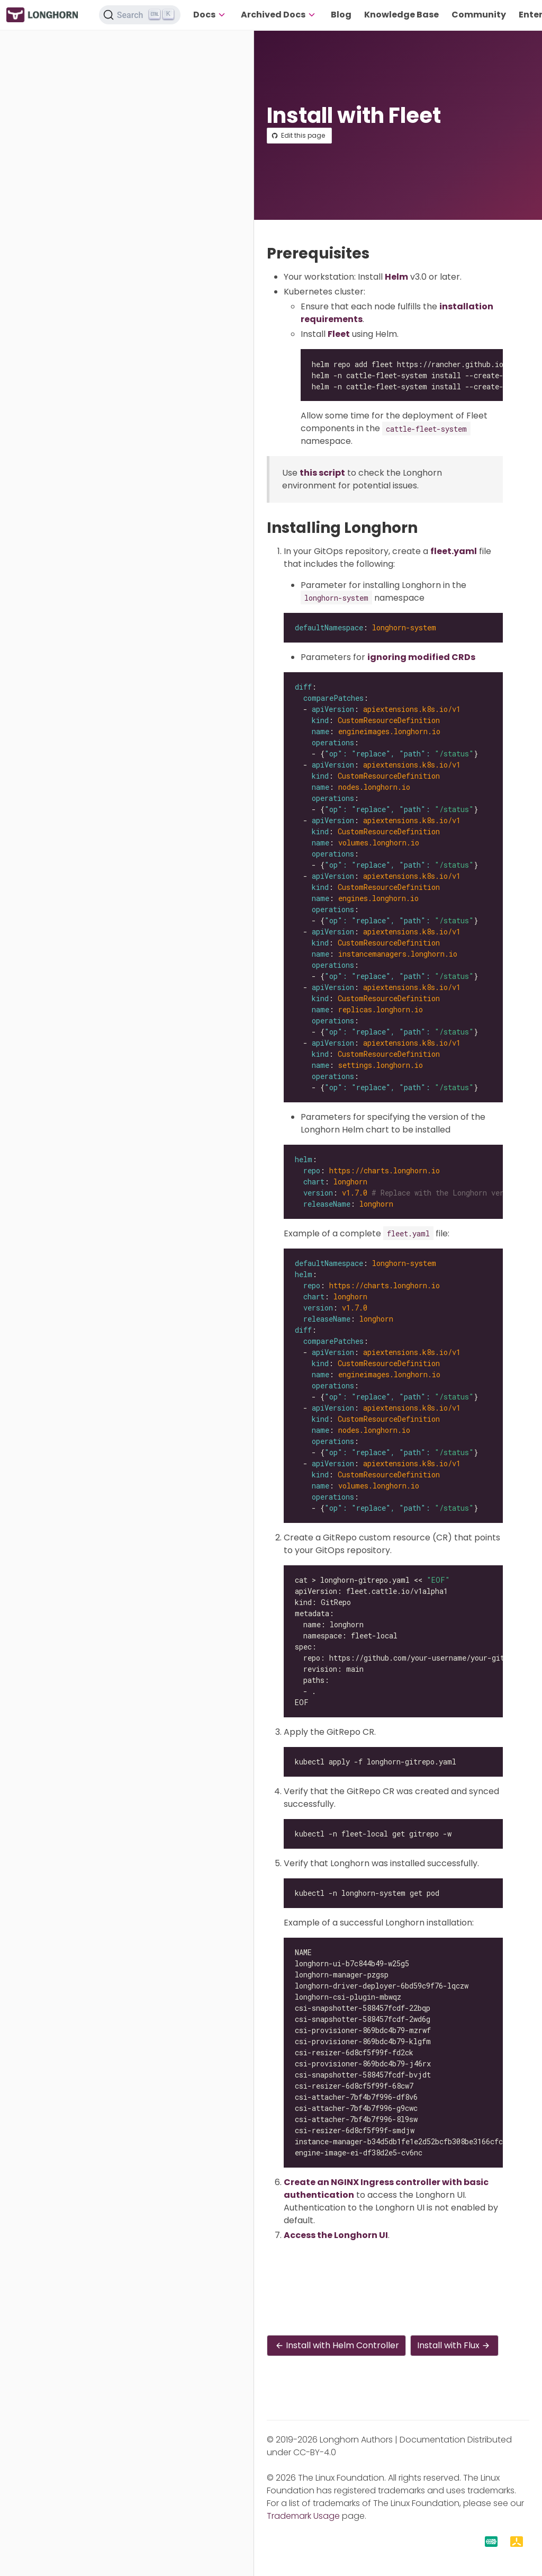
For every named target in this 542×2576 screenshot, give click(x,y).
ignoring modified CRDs (421, 657)
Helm (396, 277)
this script (322, 473)
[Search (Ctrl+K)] (139, 14)
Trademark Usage (303, 2516)
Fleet (339, 334)
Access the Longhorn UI (336, 2235)
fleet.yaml (453, 551)
